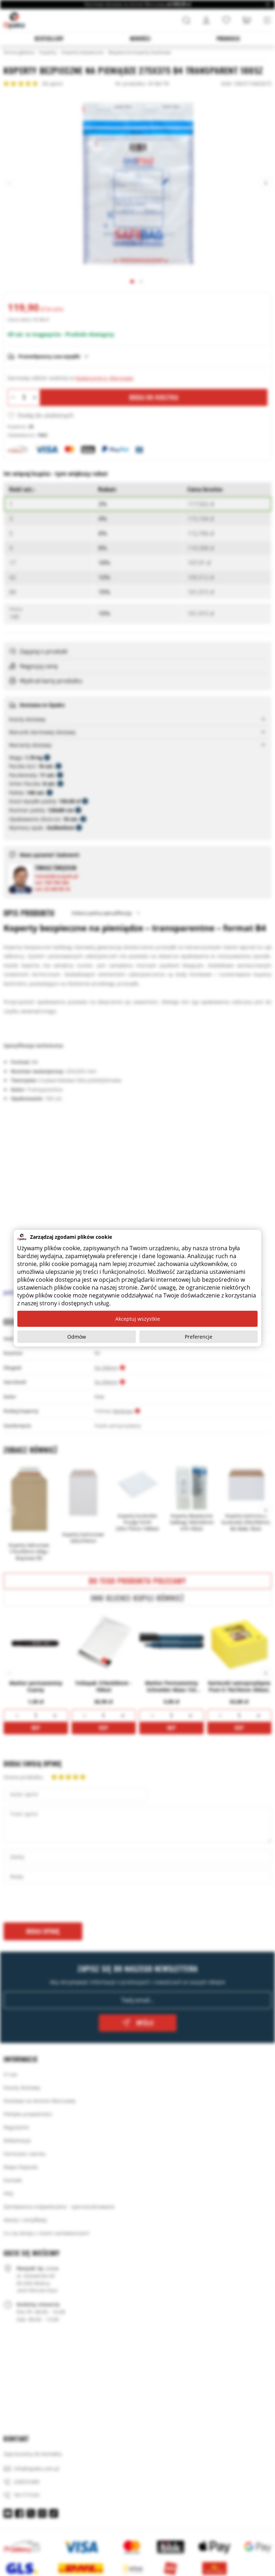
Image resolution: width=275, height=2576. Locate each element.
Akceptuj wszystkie (137, 1318)
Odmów (76, 1336)
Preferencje (198, 1336)
